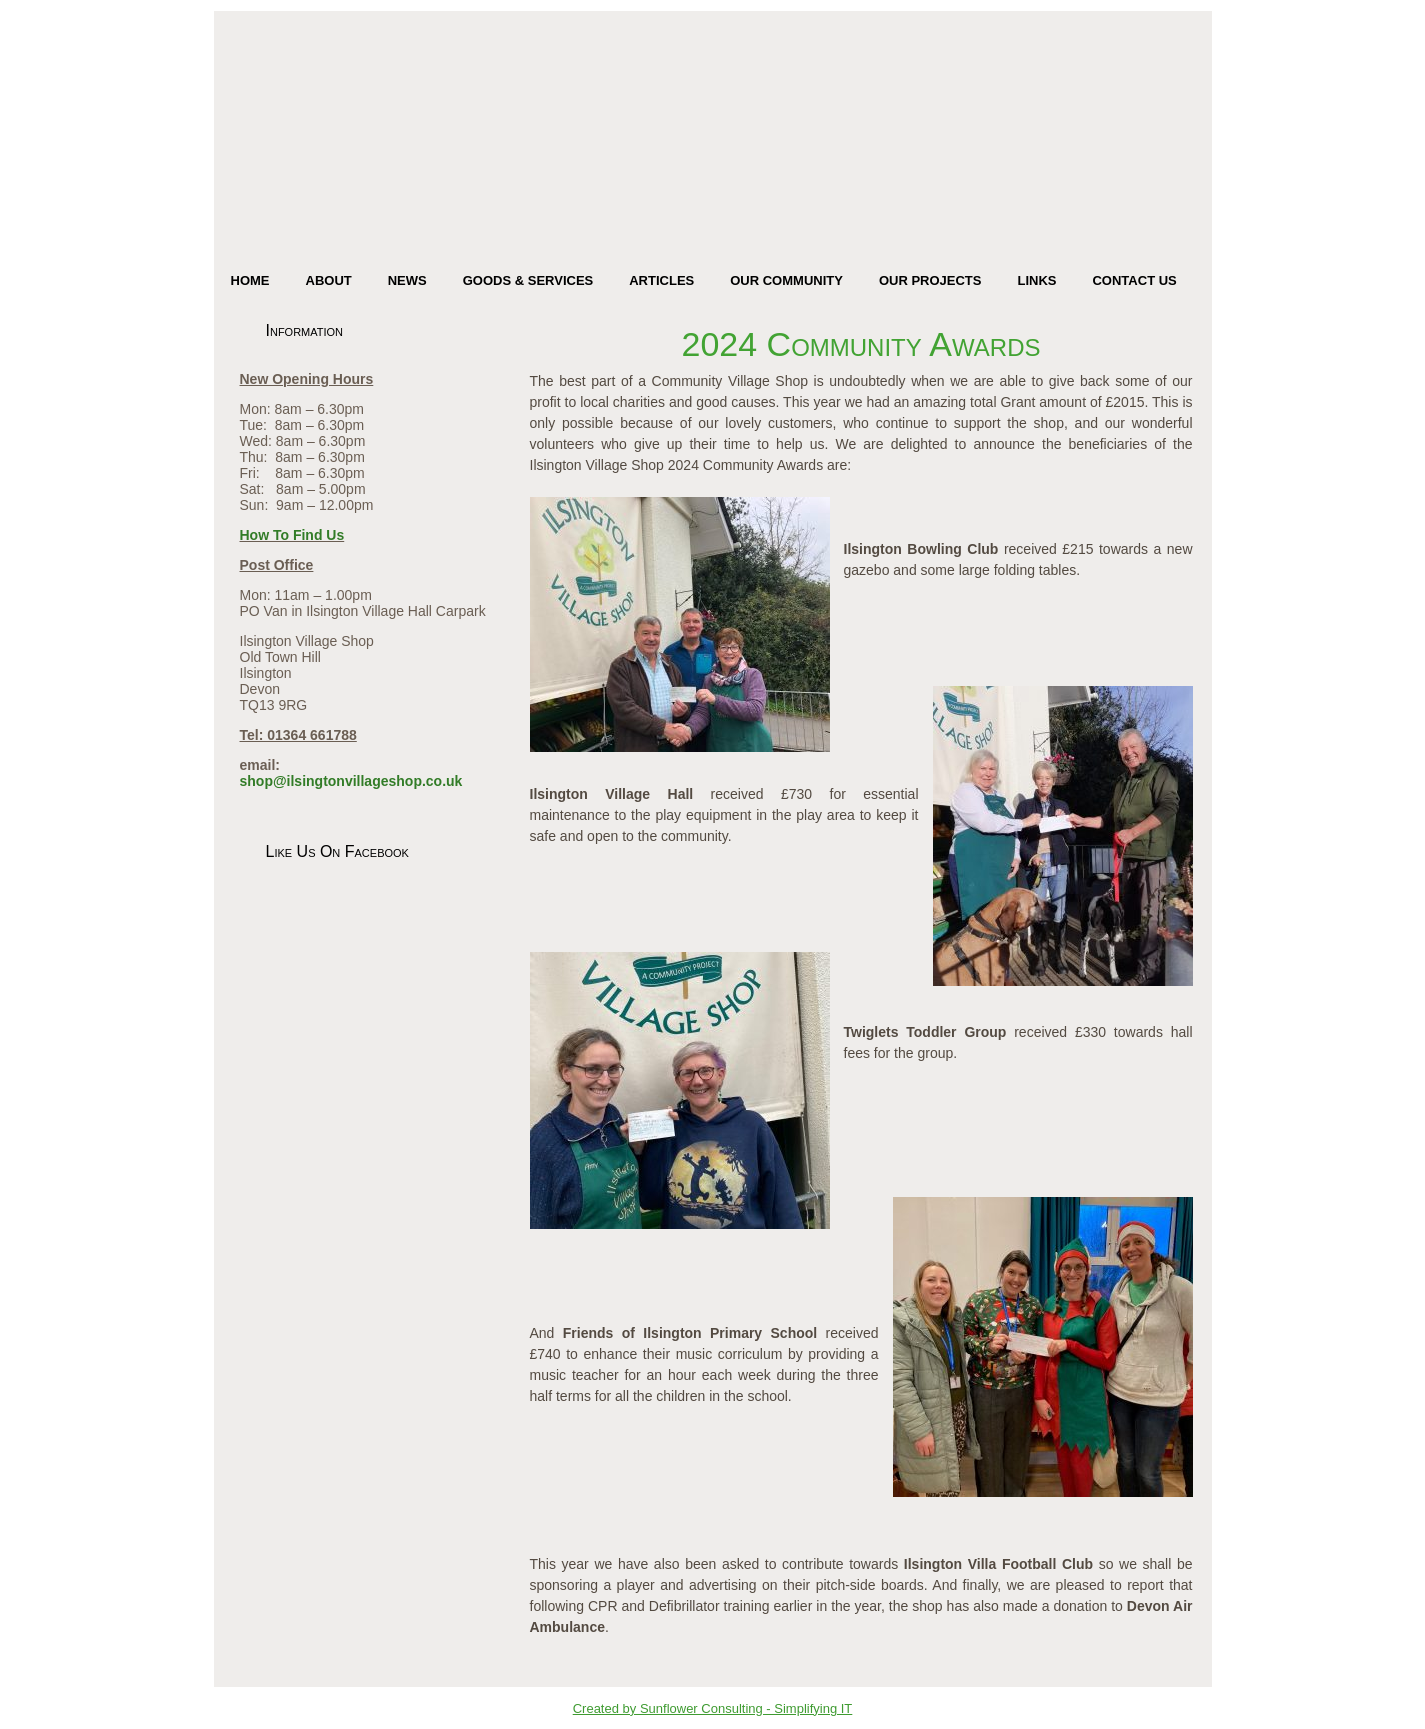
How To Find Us (292, 535)
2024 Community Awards (861, 344)
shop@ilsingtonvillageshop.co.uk (351, 781)
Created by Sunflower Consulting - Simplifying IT (713, 1708)
